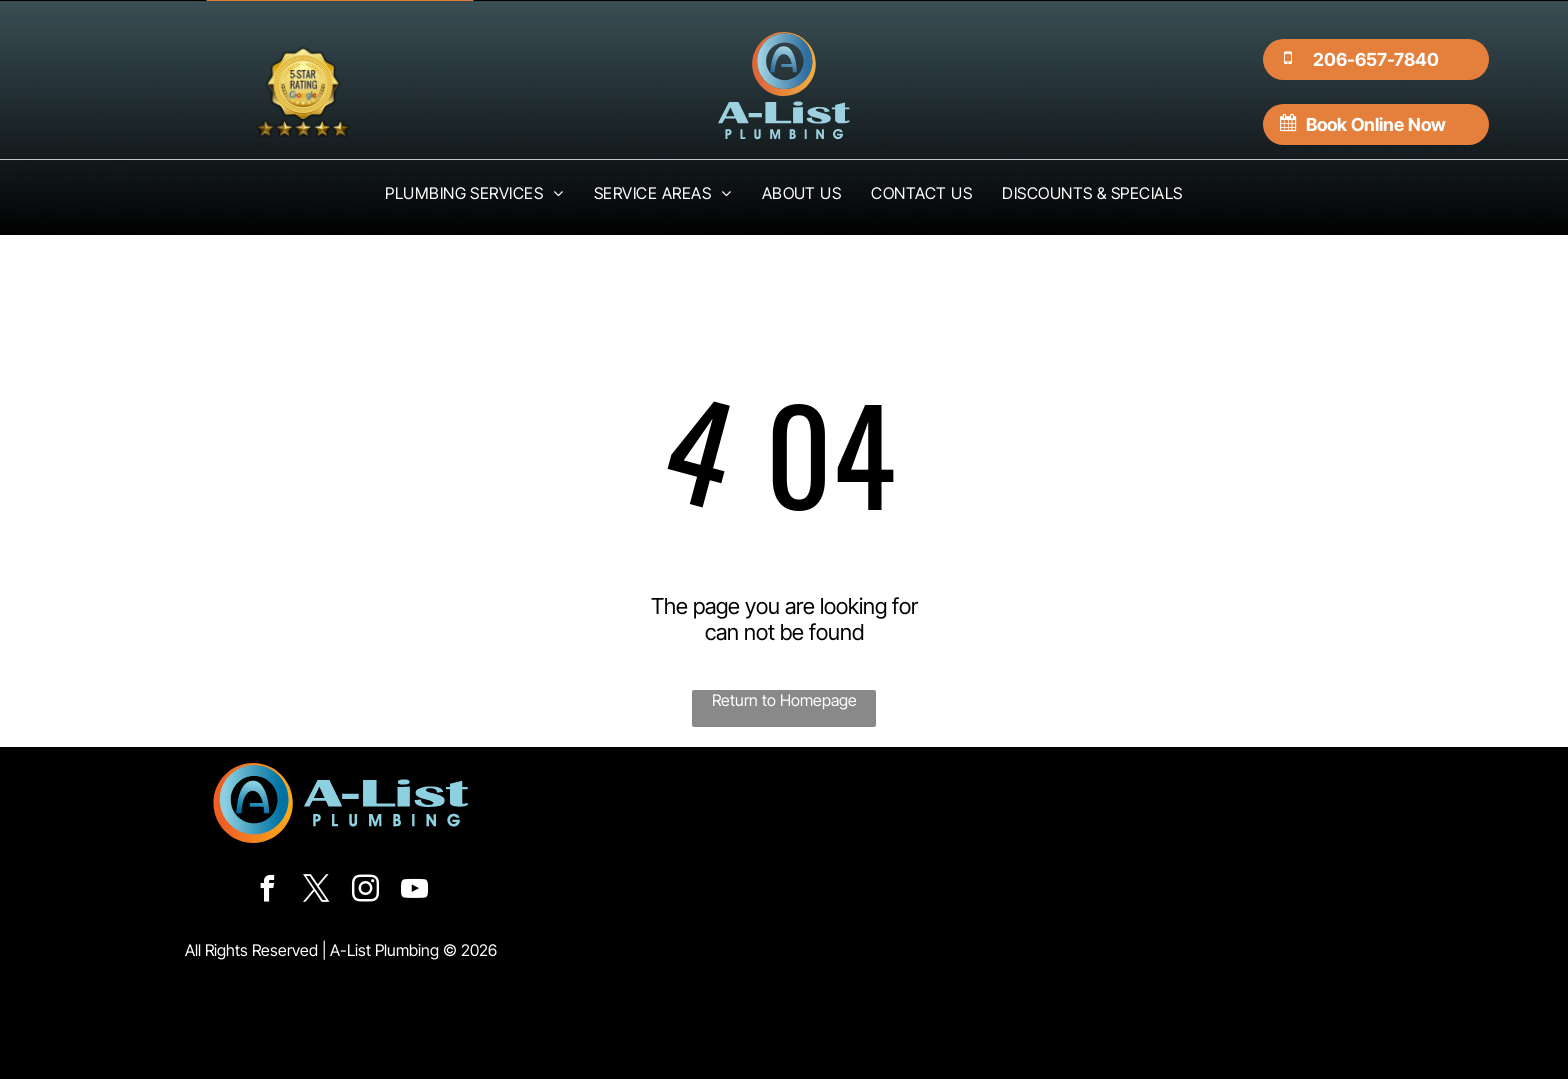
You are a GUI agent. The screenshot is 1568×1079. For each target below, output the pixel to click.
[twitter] (316, 891)
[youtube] (414, 891)
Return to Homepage (784, 700)
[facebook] (267, 891)
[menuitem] (474, 193)
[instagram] (365, 891)
